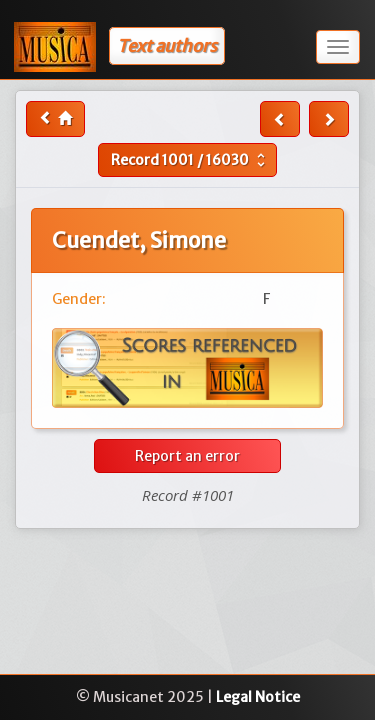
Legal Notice (258, 697)
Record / (190, 160)
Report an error (187, 456)
